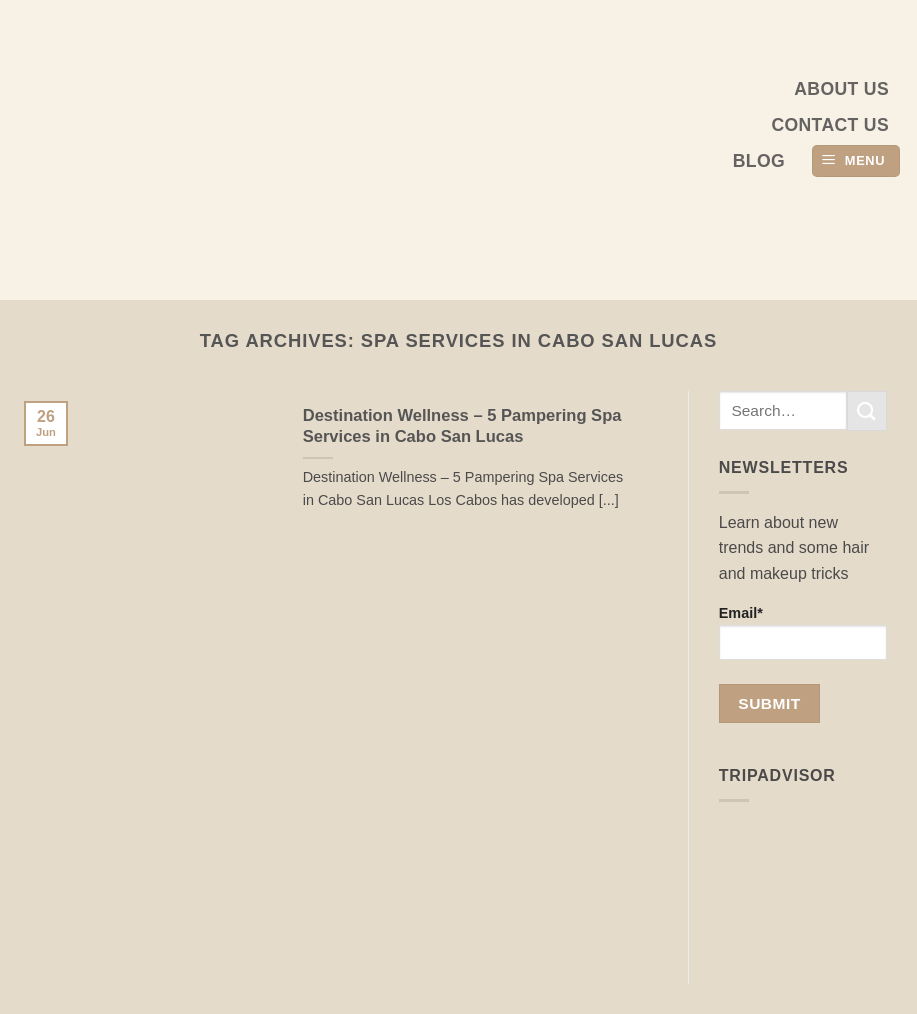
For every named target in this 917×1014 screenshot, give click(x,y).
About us (841, 89)
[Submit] (867, 410)
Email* (803, 632)
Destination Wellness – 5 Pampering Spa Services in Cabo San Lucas (462, 426)
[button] (856, 161)
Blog (759, 161)
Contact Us (830, 125)
